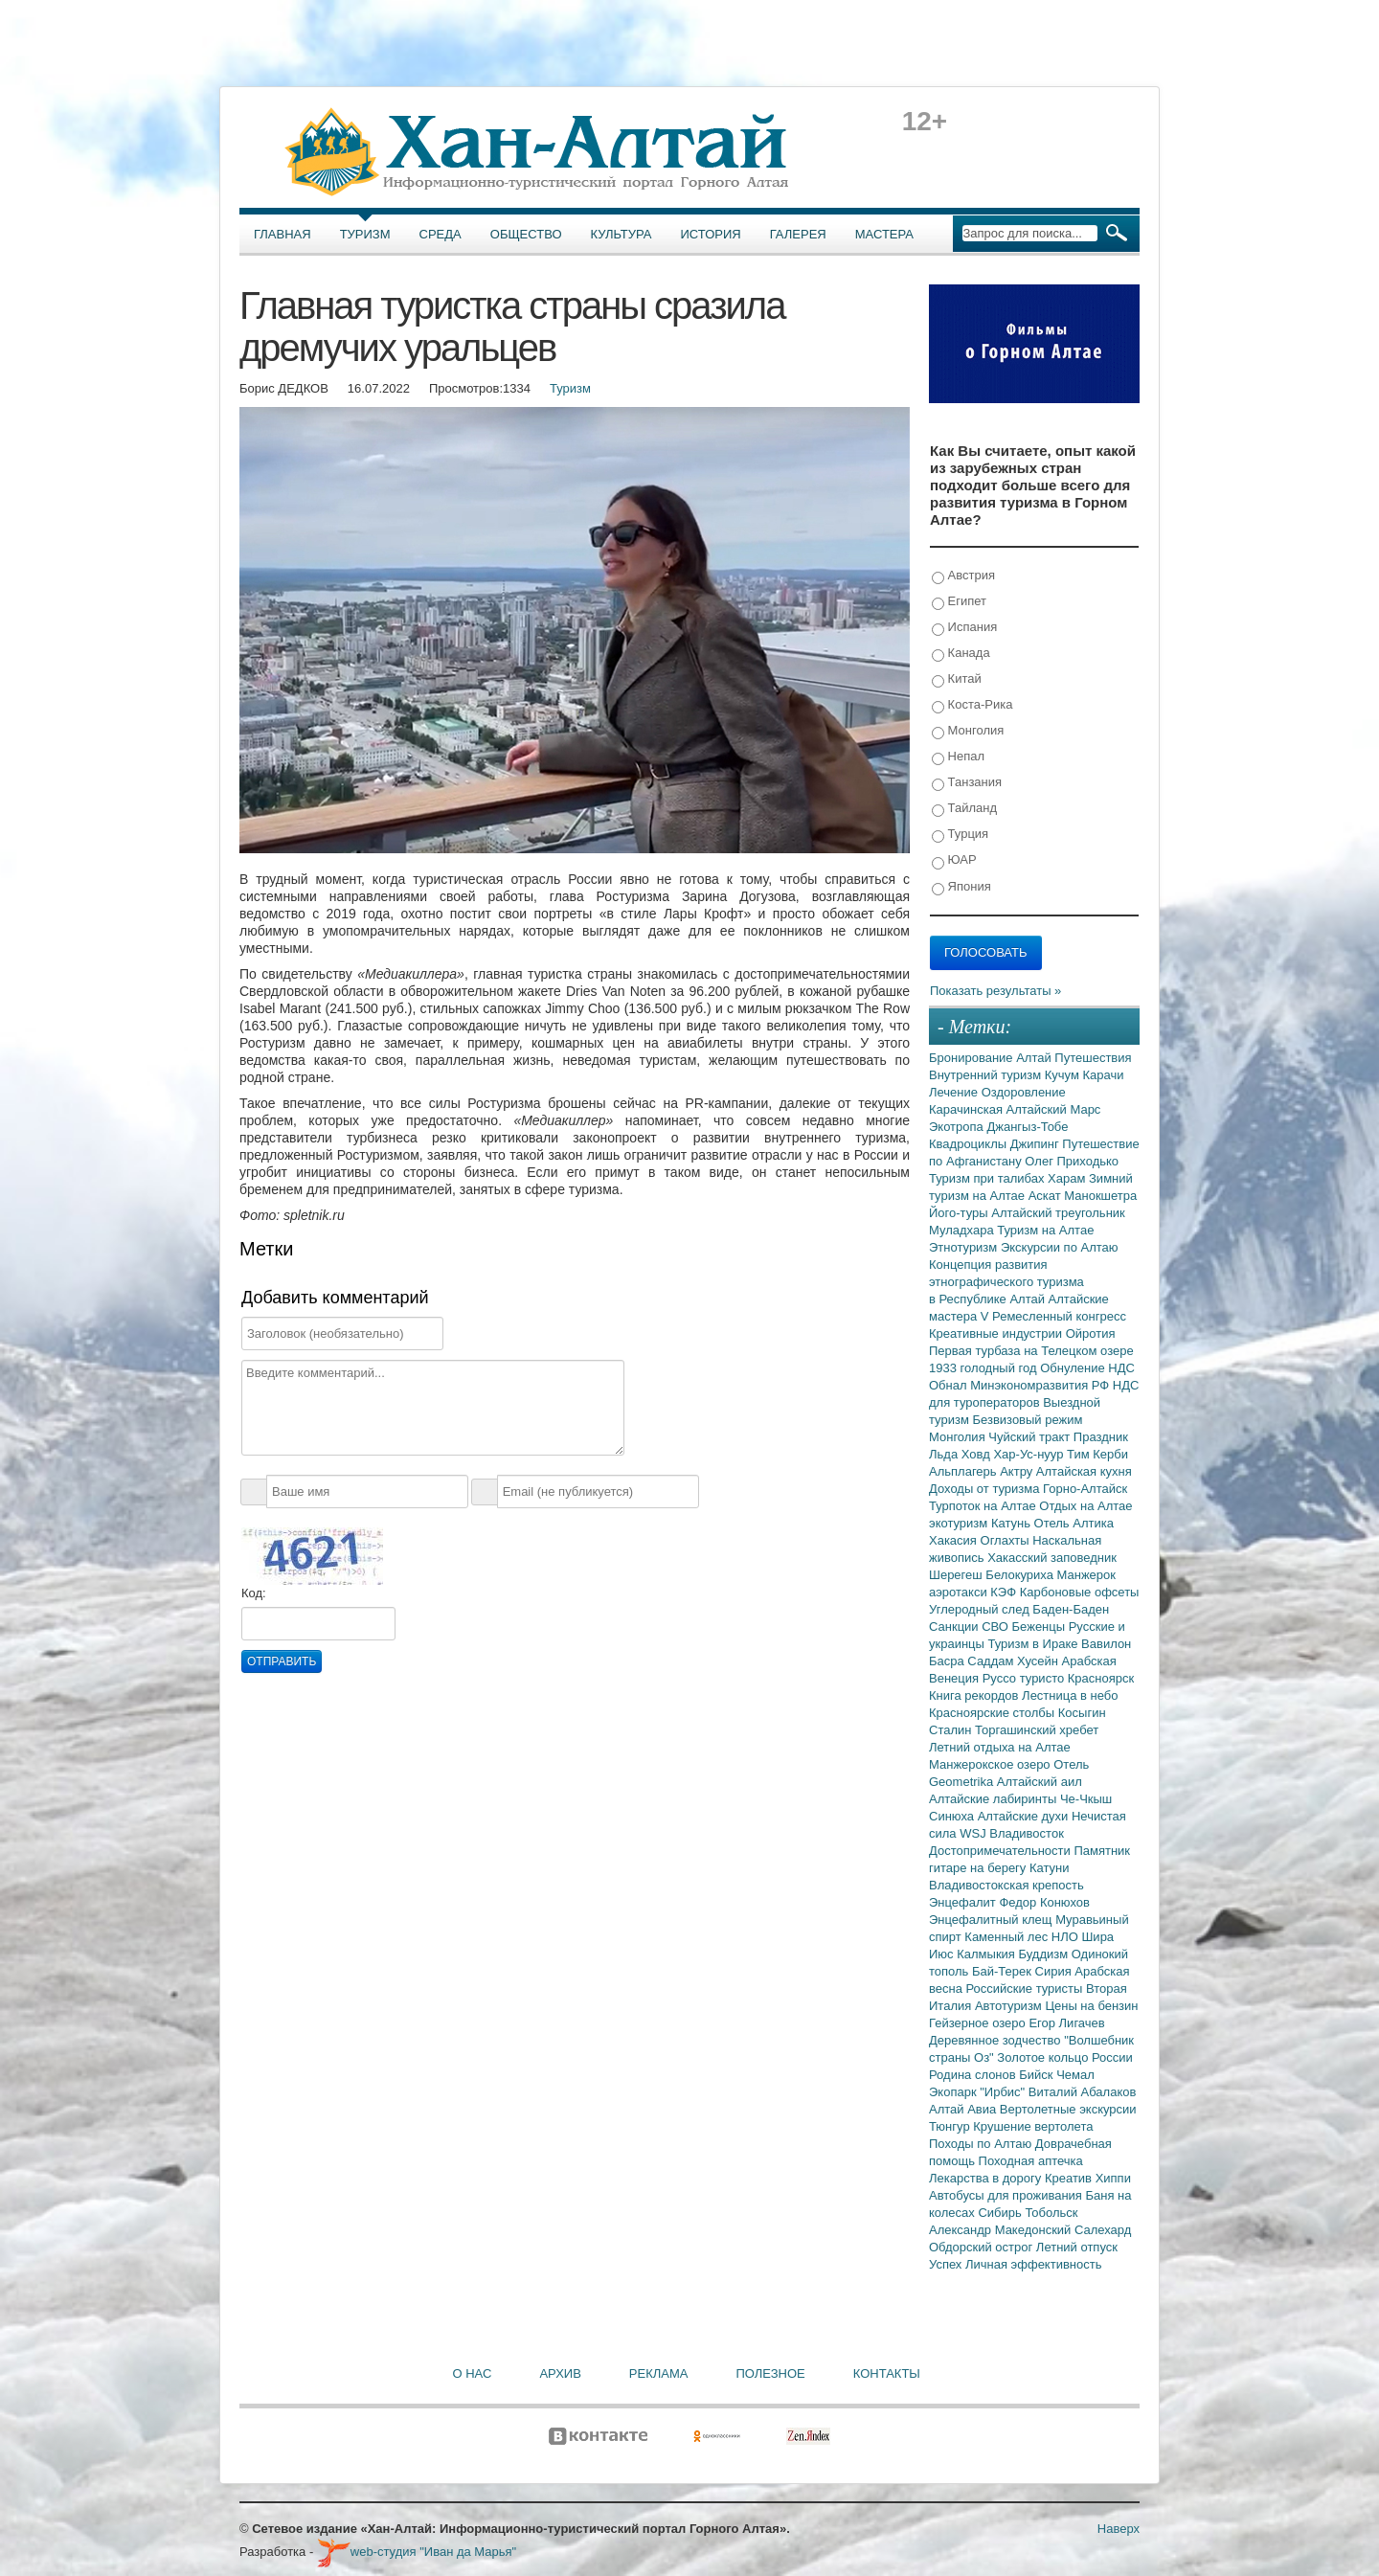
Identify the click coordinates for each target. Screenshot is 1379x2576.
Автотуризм (1010, 2006)
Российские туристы (1026, 1988)
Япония (961, 887)
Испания (964, 628)
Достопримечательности (1001, 1850)
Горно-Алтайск (1085, 1488)
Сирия (1055, 1971)
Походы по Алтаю (982, 2143)
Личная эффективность (1033, 2264)
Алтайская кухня (1084, 1471)
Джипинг (1036, 1144)
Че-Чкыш (1086, 1799)
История (711, 234)
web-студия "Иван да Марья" (416, 2551)
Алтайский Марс (1053, 1109)
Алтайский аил (1039, 1781)
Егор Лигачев (1066, 2023)
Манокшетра (1100, 1195)
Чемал (1075, 2075)
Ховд (977, 1454)
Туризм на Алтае (1045, 1230)
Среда (440, 234)
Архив (559, 2373)
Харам (1068, 1178)
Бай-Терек (1003, 1971)
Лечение (955, 1092)
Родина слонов (974, 2075)
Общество (526, 234)
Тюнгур (951, 2126)
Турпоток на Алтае (984, 1506)
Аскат (1047, 1195)
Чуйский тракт (1031, 1437)
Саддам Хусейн (1014, 1661)
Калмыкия (987, 1954)
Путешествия (1092, 1058)
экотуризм (960, 1523)
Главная (282, 234)
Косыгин (1082, 1713)
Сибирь (1001, 2212)
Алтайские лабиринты (994, 1799)
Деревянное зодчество (996, 2040)
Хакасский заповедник (1052, 1557)
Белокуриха (1020, 1575)
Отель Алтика (1074, 1523)
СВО (996, 1626)
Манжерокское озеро (991, 1764)
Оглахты (1007, 1540)
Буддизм (1045, 1954)
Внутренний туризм (987, 1075)
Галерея (798, 234)
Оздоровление (1024, 1092)
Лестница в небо (1070, 1695)
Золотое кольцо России (1064, 2057)
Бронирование (972, 1058)
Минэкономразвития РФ (1041, 1385)
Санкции (955, 1626)
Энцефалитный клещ (992, 1919)
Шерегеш (957, 1575)
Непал (958, 757)
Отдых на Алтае (1085, 1506)
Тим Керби (1097, 1454)
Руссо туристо (1025, 1678)
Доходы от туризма (986, 1488)
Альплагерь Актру (982, 1471)
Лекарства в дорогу (987, 2178)
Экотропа (957, 1126)
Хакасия (955, 1540)
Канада (961, 653)
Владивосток (1026, 1833)
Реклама (659, 2373)
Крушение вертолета (1033, 2126)
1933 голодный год (984, 1368)
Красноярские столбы (993, 1713)
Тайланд (964, 809)
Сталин (952, 1730)
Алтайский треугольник (1058, 1213)
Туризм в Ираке (1035, 1644)
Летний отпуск (1077, 2247)
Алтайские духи (1025, 1816)
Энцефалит (964, 1902)
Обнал (949, 1385)
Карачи (1102, 1075)
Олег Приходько (1072, 1161)
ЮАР (954, 860)
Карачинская (967, 1109)
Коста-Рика (972, 705)
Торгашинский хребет (1036, 1730)
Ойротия (1091, 1333)
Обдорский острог (982, 2247)
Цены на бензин (1091, 2006)
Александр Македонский (1001, 2230)
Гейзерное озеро (979, 2023)
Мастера (884, 234)
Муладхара (963, 1230)
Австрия (963, 576)
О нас (472, 2373)
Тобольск (1051, 2212)
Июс (943, 1954)
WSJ (974, 1833)
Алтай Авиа (964, 2109)
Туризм (365, 234)
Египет (959, 602)
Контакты (886, 2373)
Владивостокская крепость (1006, 1885)
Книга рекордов (975, 1695)
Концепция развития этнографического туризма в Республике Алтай (1006, 1281)
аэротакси (959, 1592)
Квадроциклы (969, 1144)
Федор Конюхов (1044, 1902)
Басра (948, 1661)
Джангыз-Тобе (1027, 1126)
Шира (1097, 1937)
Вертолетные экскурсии (1068, 2109)
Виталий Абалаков (1083, 2092)
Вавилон (1106, 1644)
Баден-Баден (1070, 1609)
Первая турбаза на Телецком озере (1031, 1351)
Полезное (769, 2373)
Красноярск (1101, 1678)
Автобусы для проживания (1007, 2195)
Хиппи (1113, 2178)
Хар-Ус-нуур (1030, 1454)
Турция (960, 834)
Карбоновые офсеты (1080, 1592)
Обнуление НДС (1087, 1368)
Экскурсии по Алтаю (1060, 1247)
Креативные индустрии (997, 1333)
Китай (957, 679)
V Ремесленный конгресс (1053, 1316)
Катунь (1012, 1523)
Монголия (968, 731)
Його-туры (960, 1213)
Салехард (1102, 2230)
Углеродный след (980, 1609)
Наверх (1118, 2528)
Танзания (967, 783)
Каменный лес (1007, 1937)
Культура (621, 234)
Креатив (1070, 2178)
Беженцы (1040, 1626)
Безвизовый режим (1027, 1419)
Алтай (1035, 1058)
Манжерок (1086, 1575)
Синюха (953, 1816)
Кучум (1064, 1075)
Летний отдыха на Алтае (1000, 1747)
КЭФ (1004, 1592)
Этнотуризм (965, 1247)
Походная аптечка (1031, 2161)
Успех (947, 2264)
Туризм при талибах (988, 1178)
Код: (253, 1593)
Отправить (281, 1661)
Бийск (1037, 2075)
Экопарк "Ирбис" (979, 2092)
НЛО (1066, 1937)
